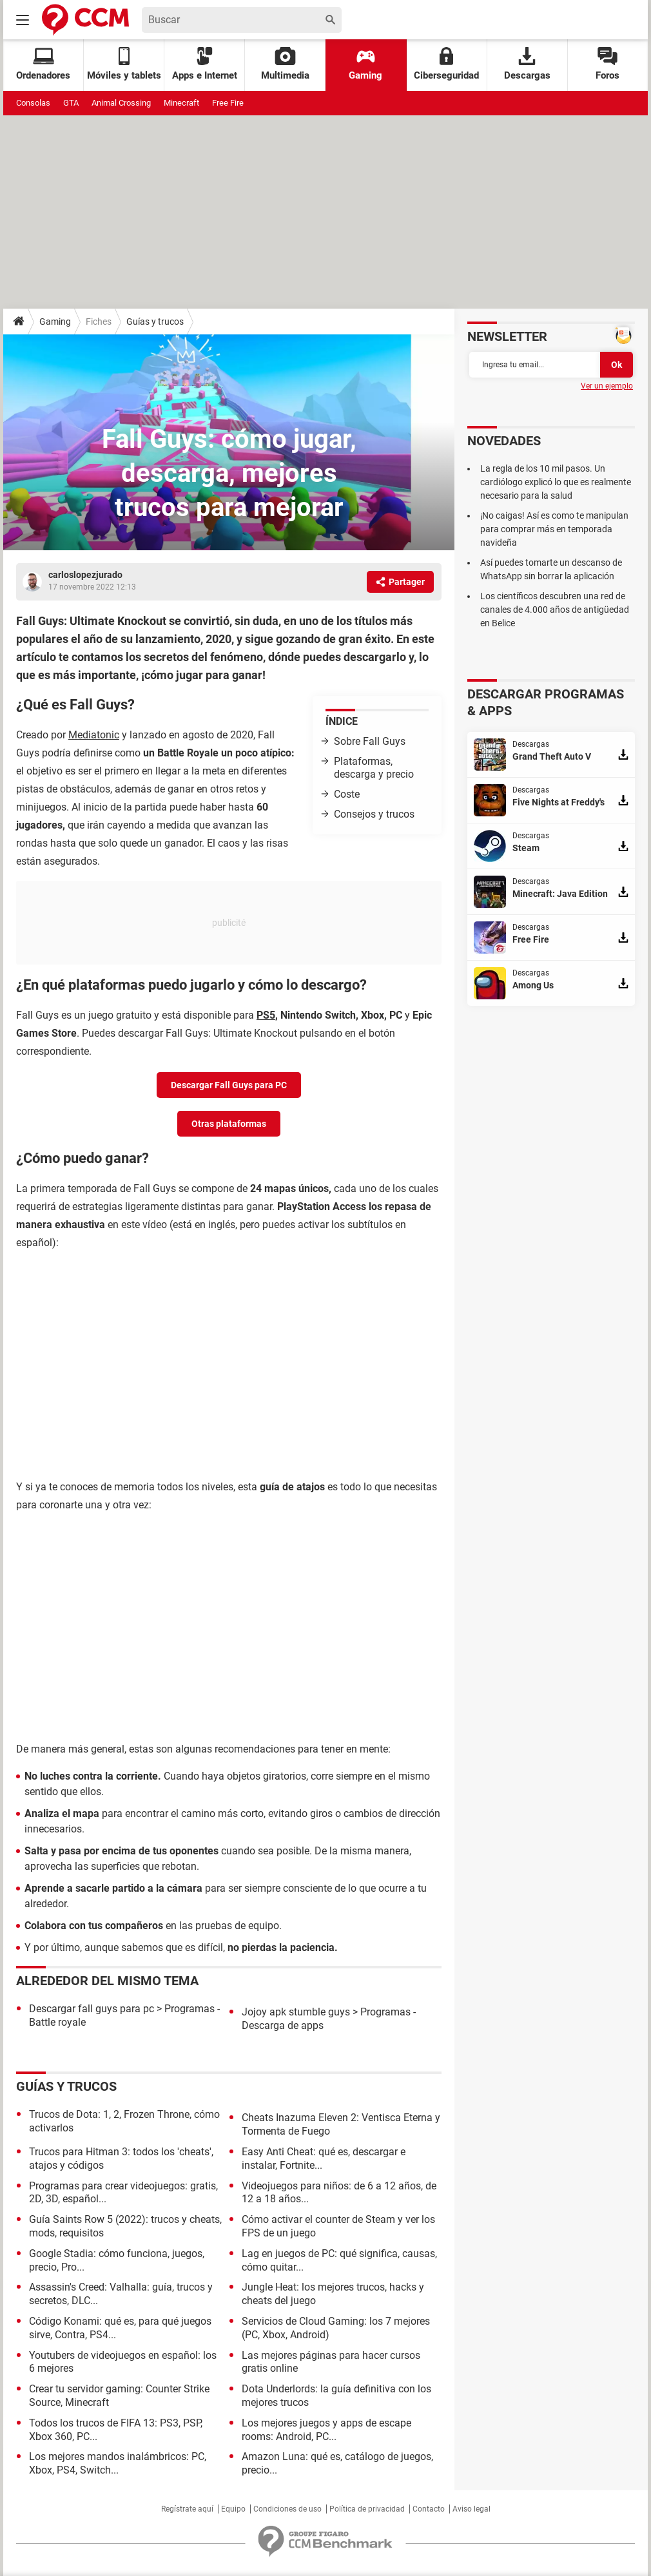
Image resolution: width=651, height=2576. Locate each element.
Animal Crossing (121, 103)
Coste (347, 794)
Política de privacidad (367, 2509)
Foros (607, 64)
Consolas (33, 103)
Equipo (233, 2509)
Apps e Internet (204, 64)
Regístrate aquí (187, 2509)
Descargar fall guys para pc (91, 2009)
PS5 (266, 1015)
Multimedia (285, 64)
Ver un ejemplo (607, 385)
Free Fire (228, 103)
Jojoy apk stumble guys (296, 2012)
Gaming (365, 64)
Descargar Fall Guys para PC (229, 1085)
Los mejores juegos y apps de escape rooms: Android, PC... (326, 2430)
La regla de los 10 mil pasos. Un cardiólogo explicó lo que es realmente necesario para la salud (555, 482)
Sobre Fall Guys (369, 741)
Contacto (429, 2509)
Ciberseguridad (446, 64)
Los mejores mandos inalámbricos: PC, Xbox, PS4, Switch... (117, 2463)
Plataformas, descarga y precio (374, 768)
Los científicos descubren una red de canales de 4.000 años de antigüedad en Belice (554, 609)
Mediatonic (93, 735)
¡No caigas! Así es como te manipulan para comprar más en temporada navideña (554, 529)
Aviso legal (471, 2509)
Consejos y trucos (374, 814)
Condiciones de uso (287, 2509)
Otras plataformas (228, 1124)
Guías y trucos (155, 321)
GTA (71, 103)
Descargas (527, 64)
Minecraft (181, 103)
